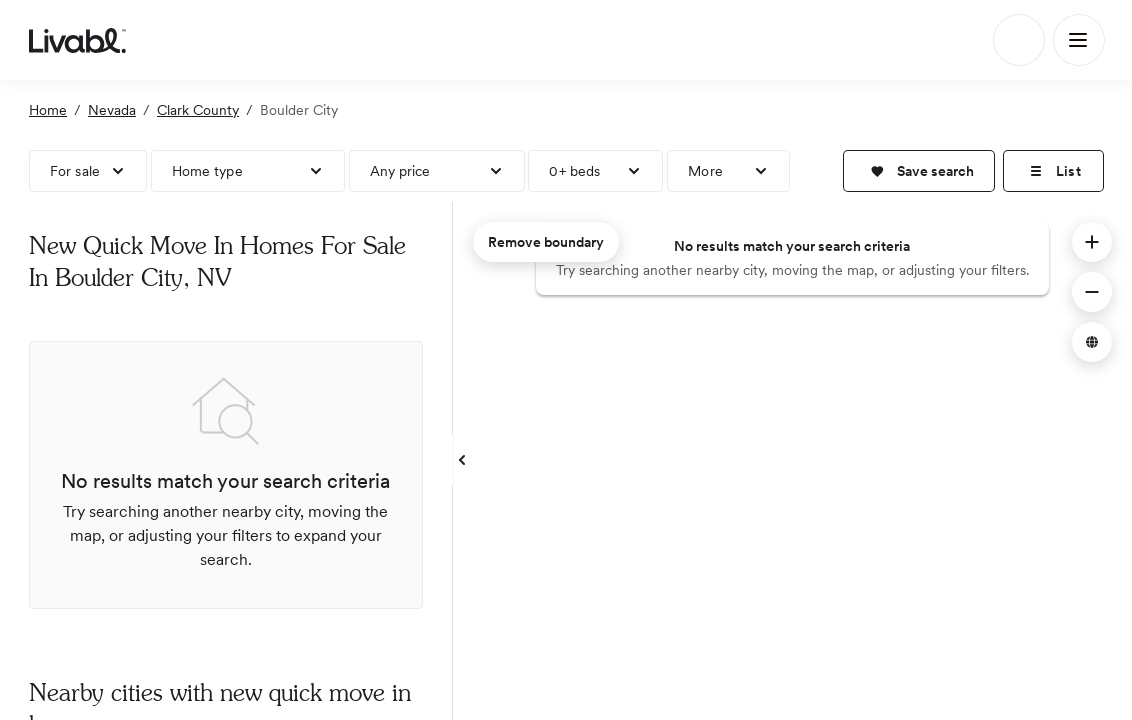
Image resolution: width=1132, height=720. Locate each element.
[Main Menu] (1079, 40)
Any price (400, 171)
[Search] (1019, 40)
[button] (919, 171)
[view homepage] (77, 40)
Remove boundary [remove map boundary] (546, 242)
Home (48, 110)
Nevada (112, 110)
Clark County (198, 110)
